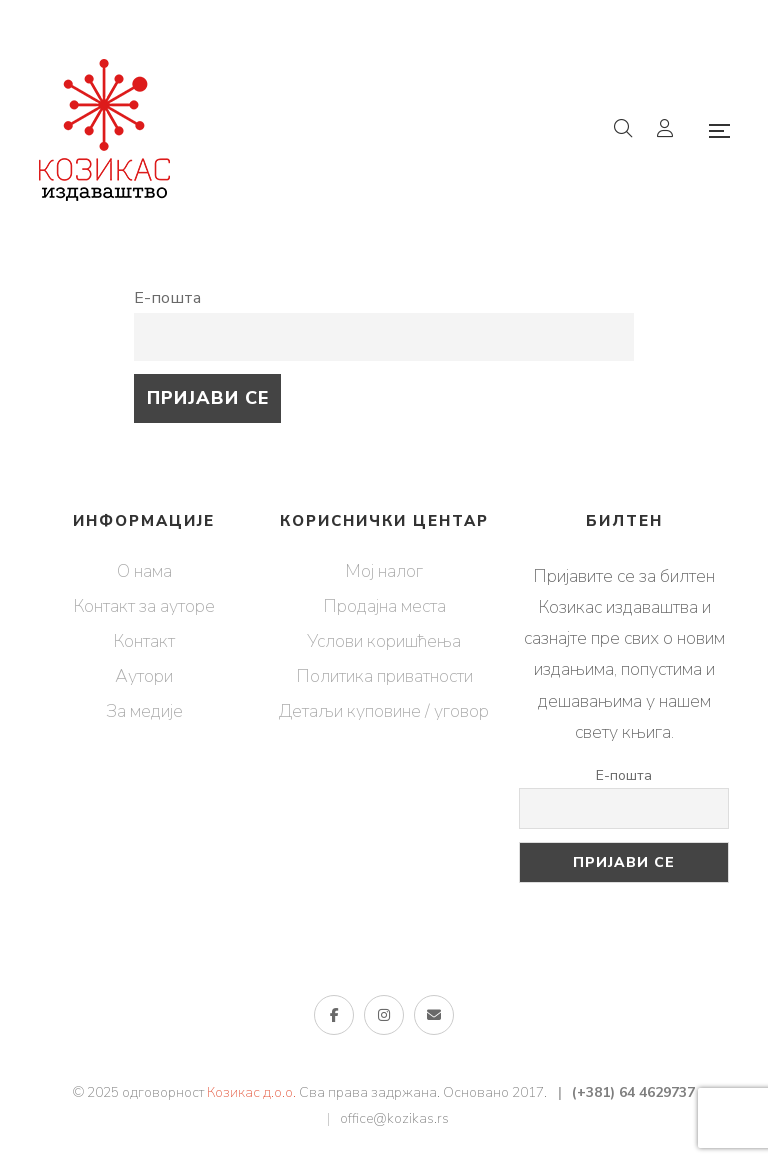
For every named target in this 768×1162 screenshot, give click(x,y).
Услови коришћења (384, 641)
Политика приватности (384, 676)
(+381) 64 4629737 (633, 1092)
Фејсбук (334, 1015)
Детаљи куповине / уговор (384, 711)
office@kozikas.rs (394, 1118)
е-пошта (434, 1015)
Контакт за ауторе (144, 606)
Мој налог (384, 571)
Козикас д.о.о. (251, 1092)
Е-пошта (167, 298)
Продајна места (384, 606)
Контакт (144, 641)
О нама (144, 571)
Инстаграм (384, 1015)
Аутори (144, 676)
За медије (144, 711)
